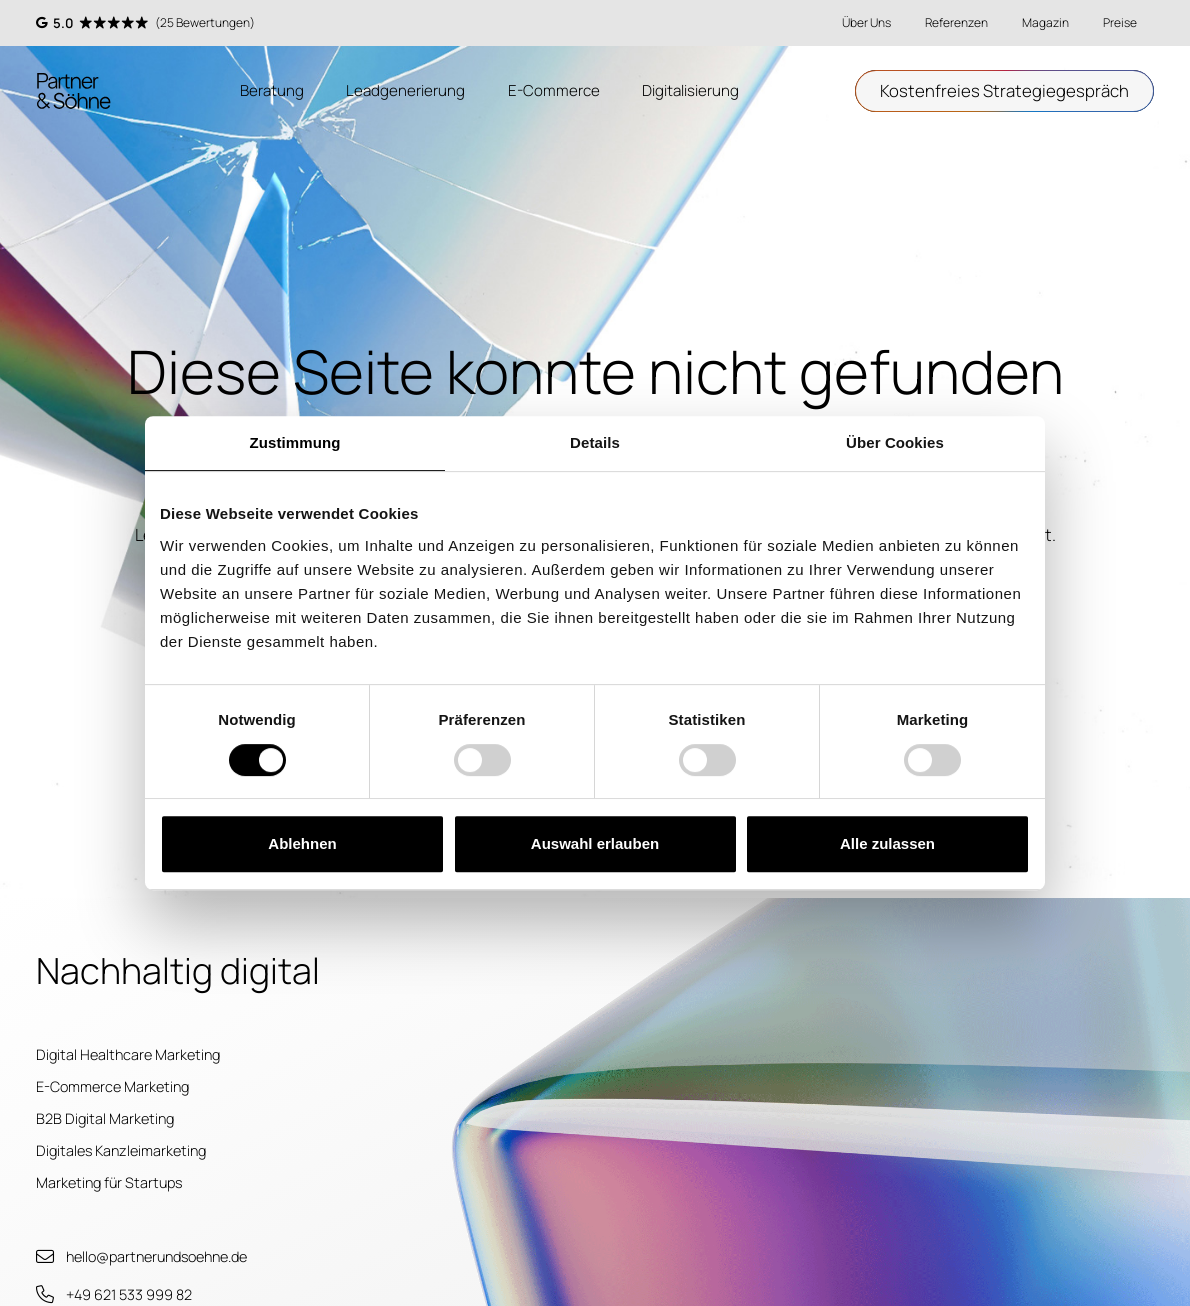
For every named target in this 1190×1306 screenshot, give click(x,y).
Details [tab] (595, 442)
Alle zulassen (887, 843)
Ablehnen (302, 843)
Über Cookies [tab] (895, 442)
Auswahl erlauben (595, 843)
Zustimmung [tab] (295, 442)
